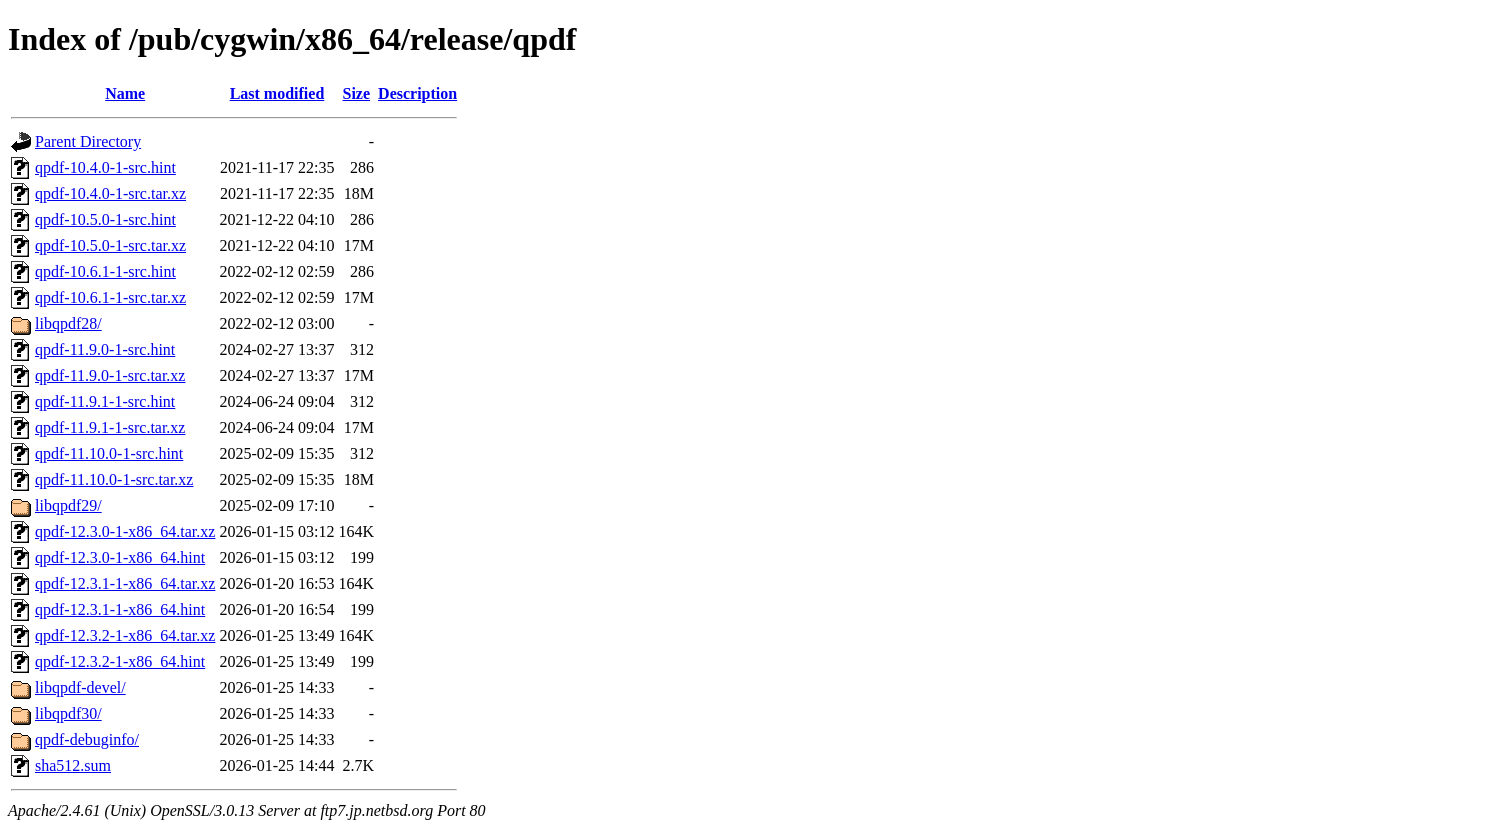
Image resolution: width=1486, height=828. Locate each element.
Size (357, 93)
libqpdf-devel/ (80, 687)
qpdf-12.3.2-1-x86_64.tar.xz (125, 635)
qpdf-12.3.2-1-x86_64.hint (120, 661)
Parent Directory (88, 141)
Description (417, 93)
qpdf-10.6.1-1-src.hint (105, 271)
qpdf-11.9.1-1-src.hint (105, 401)
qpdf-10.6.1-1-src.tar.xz (110, 297)
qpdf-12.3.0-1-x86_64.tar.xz (125, 531)
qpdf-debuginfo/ (87, 739)
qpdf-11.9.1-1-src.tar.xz (110, 427)
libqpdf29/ (68, 505)
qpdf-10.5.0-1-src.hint (105, 219)
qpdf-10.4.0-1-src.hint (105, 167)
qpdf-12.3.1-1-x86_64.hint (120, 609)
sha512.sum (73, 765)
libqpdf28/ (68, 323)
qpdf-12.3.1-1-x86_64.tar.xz (125, 583)
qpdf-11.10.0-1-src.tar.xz (114, 479)
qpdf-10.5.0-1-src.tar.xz (110, 245)
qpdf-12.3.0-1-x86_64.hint (120, 557)
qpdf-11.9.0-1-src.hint (105, 349)
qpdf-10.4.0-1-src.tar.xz (110, 193)
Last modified (277, 93)
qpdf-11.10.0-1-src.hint (109, 453)
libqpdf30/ (68, 713)
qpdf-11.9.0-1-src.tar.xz (110, 375)
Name (125, 93)
